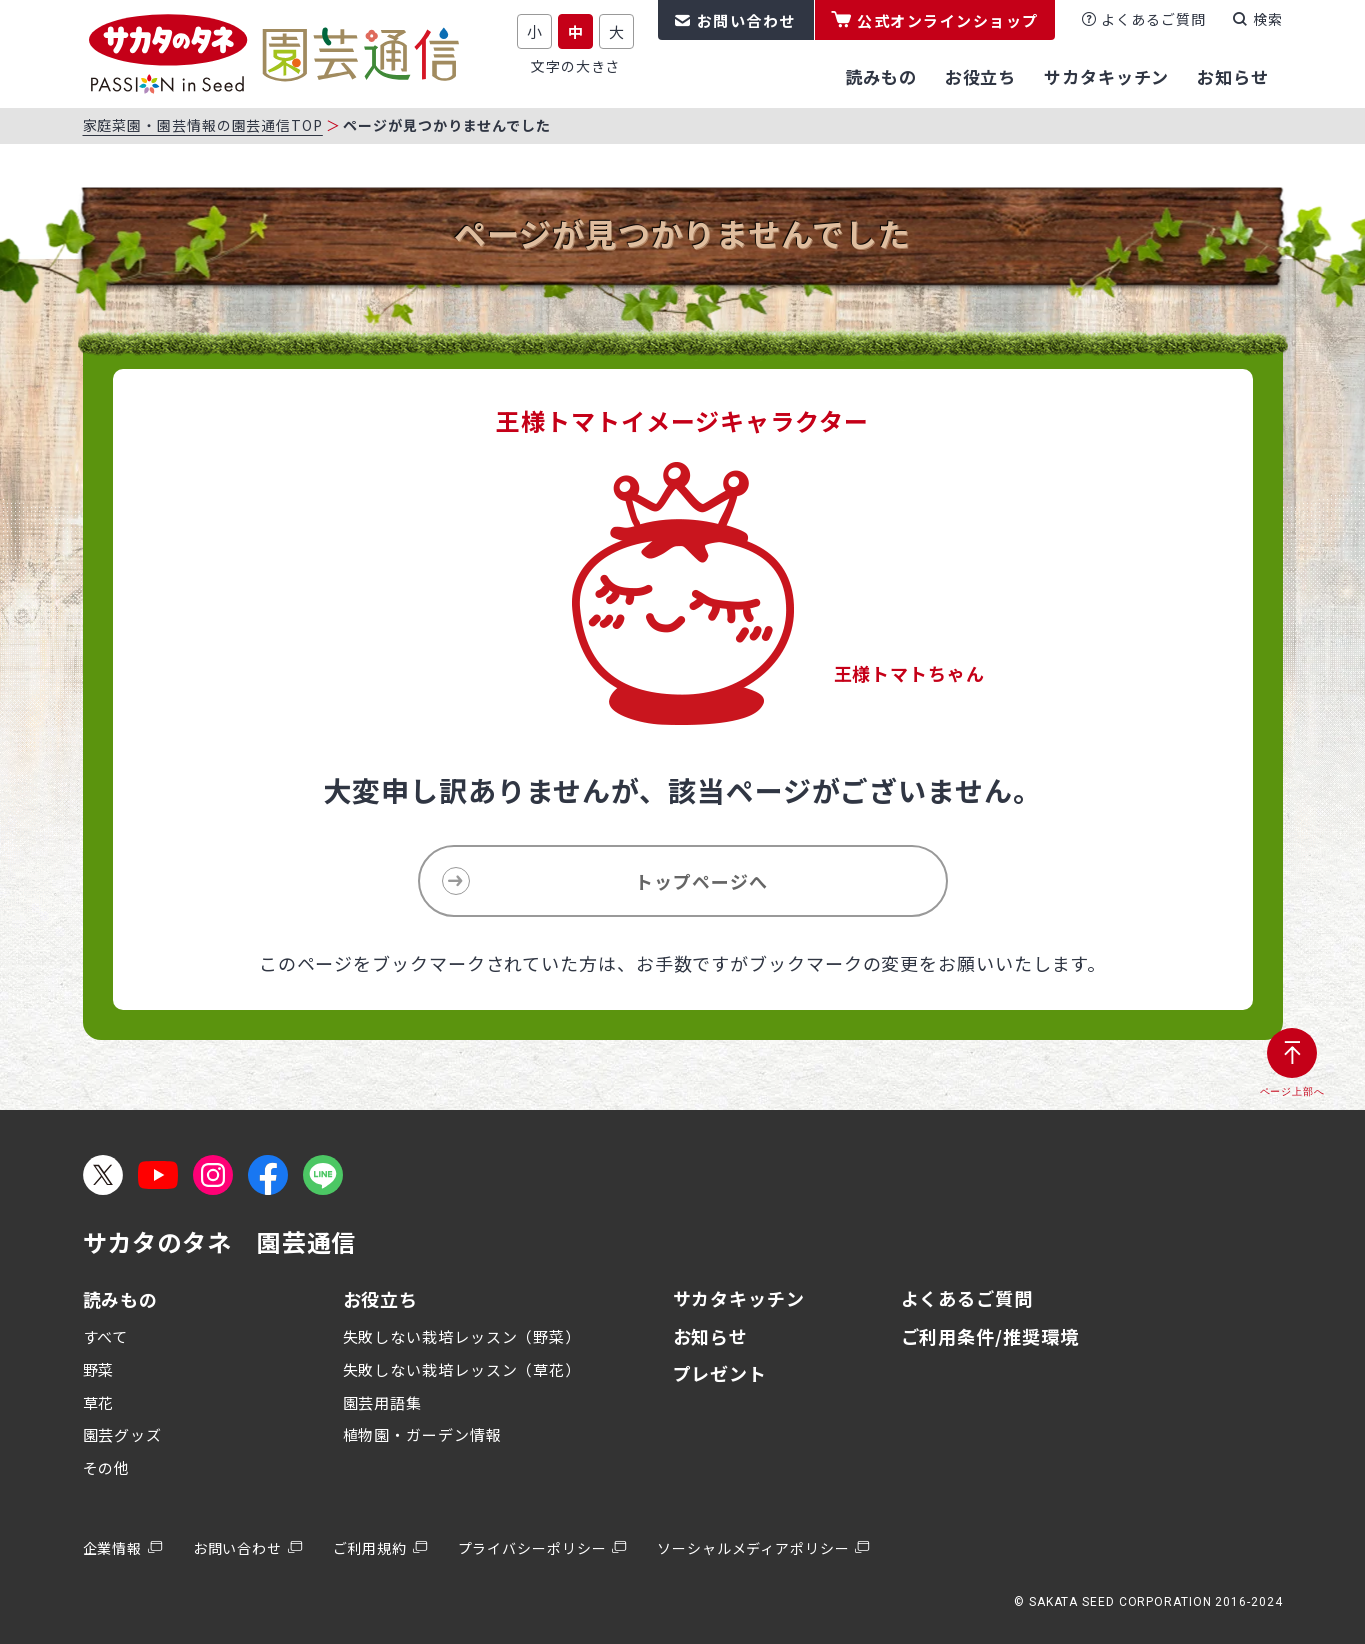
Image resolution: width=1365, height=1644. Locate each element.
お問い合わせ (746, 20)
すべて (106, 1336)
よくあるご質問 (1153, 19)
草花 (99, 1402)
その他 (107, 1467)
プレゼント (720, 1373)
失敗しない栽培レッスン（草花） (462, 1369)
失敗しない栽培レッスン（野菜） (462, 1336)
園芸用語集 (383, 1402)
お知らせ (711, 1336)
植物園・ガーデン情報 (422, 1434)
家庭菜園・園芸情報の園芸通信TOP (203, 125)
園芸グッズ (123, 1434)
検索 (1268, 19)
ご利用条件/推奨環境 (990, 1336)
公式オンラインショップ (948, 20)
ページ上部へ (1292, 1091)
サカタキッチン (739, 1298)
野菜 (99, 1369)
